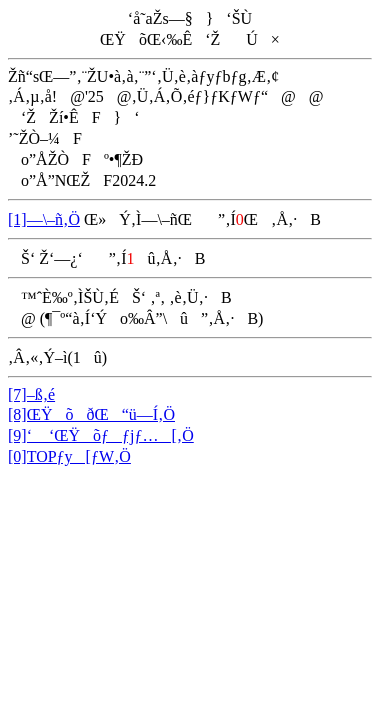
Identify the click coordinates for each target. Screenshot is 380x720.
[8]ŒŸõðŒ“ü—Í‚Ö (91, 414)
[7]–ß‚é (31, 394)
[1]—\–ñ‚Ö (44, 219)
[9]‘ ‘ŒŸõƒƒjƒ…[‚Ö (101, 435)
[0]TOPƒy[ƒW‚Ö (69, 456)
